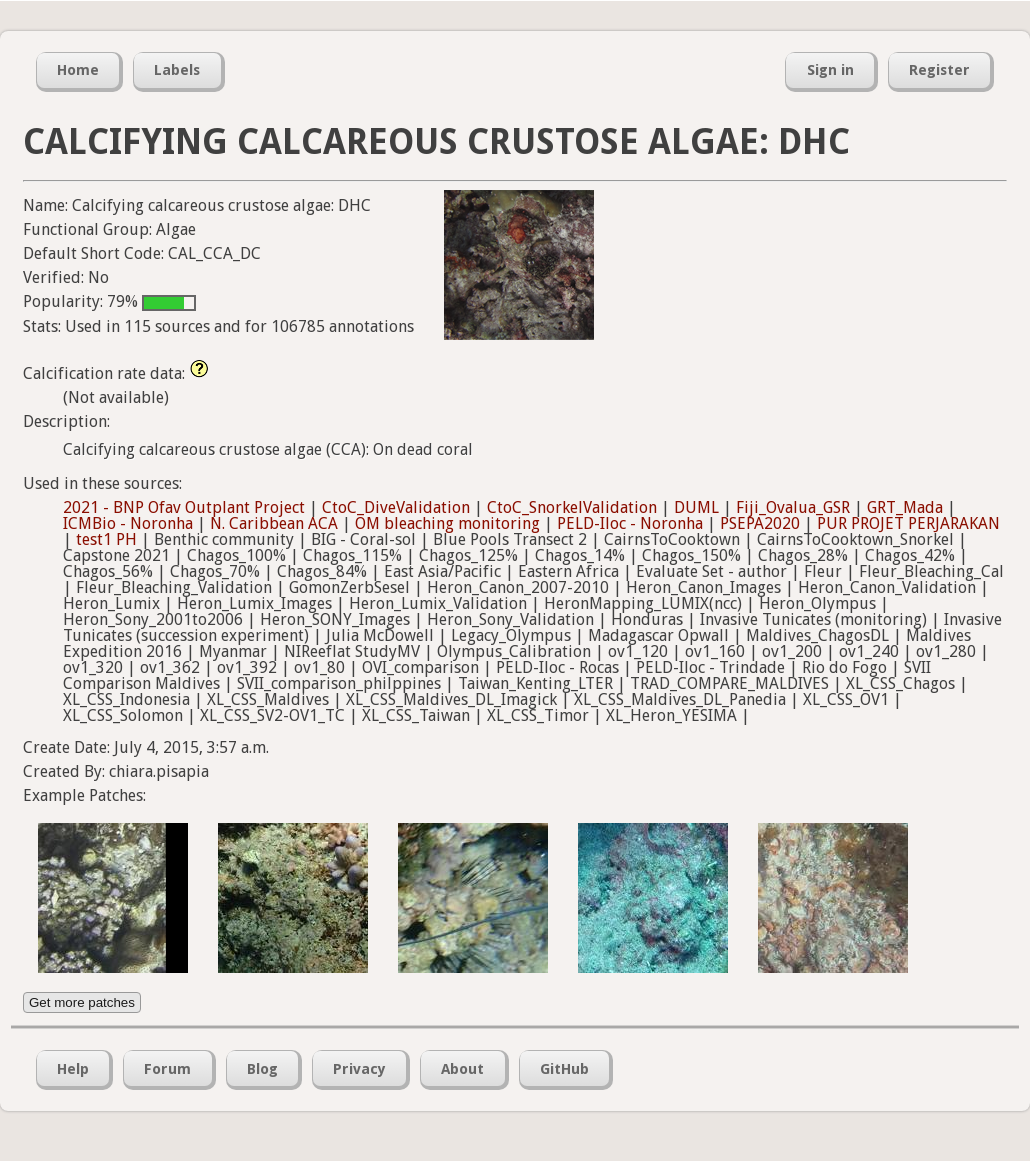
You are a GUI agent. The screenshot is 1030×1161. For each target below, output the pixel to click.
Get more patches (82, 1002)
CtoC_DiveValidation (396, 507)
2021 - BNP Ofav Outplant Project (184, 507)
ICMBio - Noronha (128, 523)
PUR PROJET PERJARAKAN (908, 523)
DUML (696, 507)
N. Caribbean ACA (274, 523)
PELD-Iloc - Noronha (630, 523)
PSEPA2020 (760, 523)
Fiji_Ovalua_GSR (793, 507)
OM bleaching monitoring (447, 523)
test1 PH (106, 539)
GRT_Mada (905, 507)
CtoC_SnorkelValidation (572, 507)
